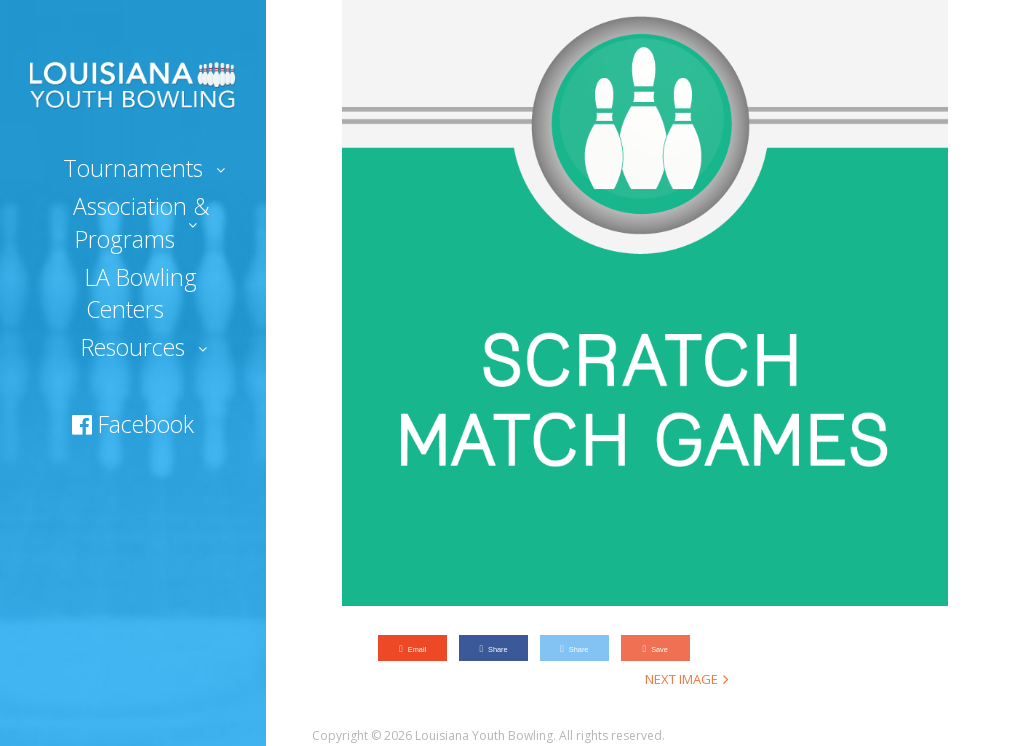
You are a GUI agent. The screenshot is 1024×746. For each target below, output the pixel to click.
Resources (133, 347)
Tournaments (133, 168)
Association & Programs (141, 222)
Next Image (681, 679)
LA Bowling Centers (141, 293)
